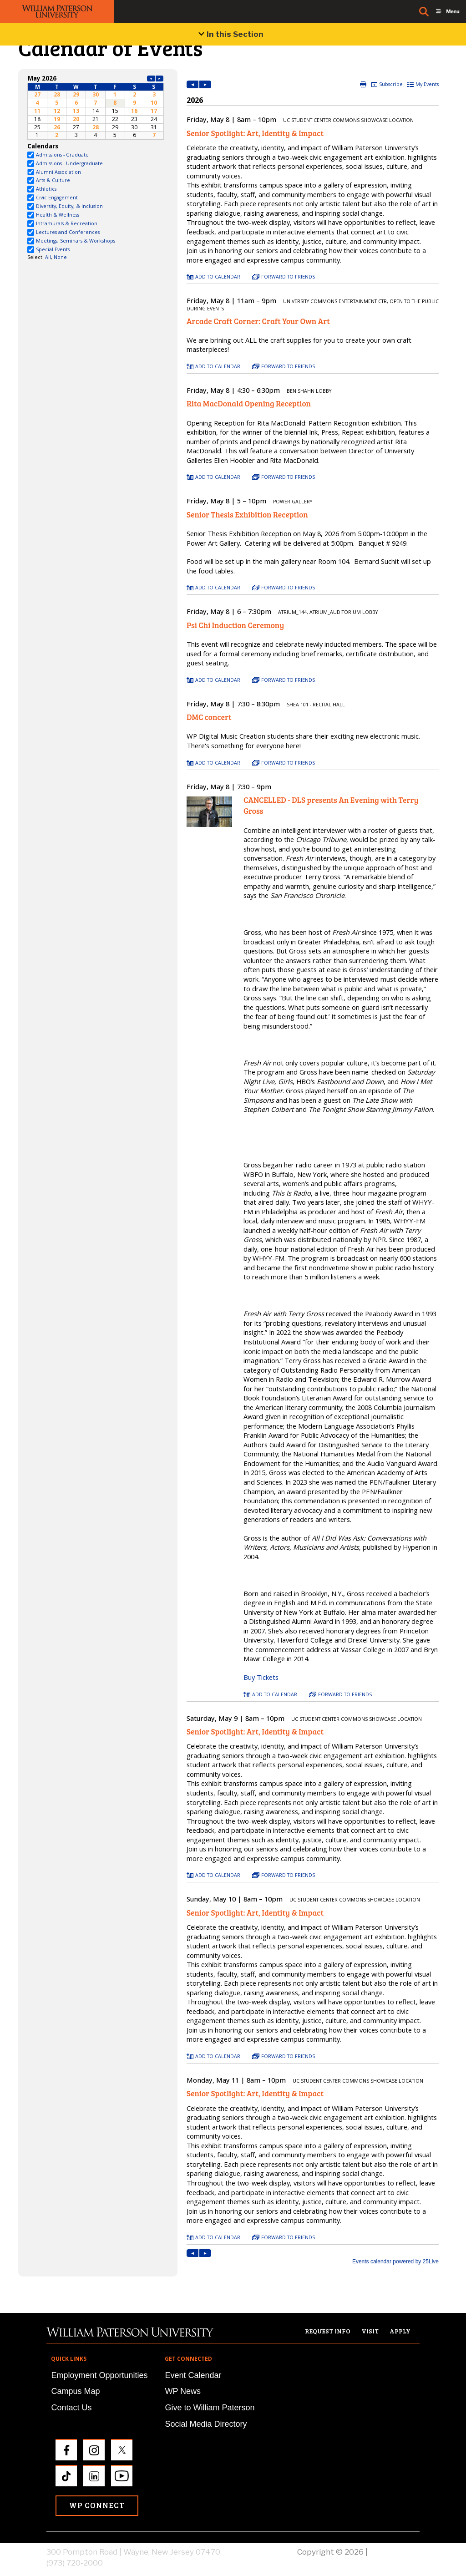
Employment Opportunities (99, 2375)
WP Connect (97, 2505)
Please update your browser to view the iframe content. (95, 107)
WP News (183, 2391)
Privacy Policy (395, 2551)
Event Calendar (193, 2375)
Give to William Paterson (209, 2407)
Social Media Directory (206, 2424)
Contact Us (71, 2407)
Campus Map (75, 2391)
